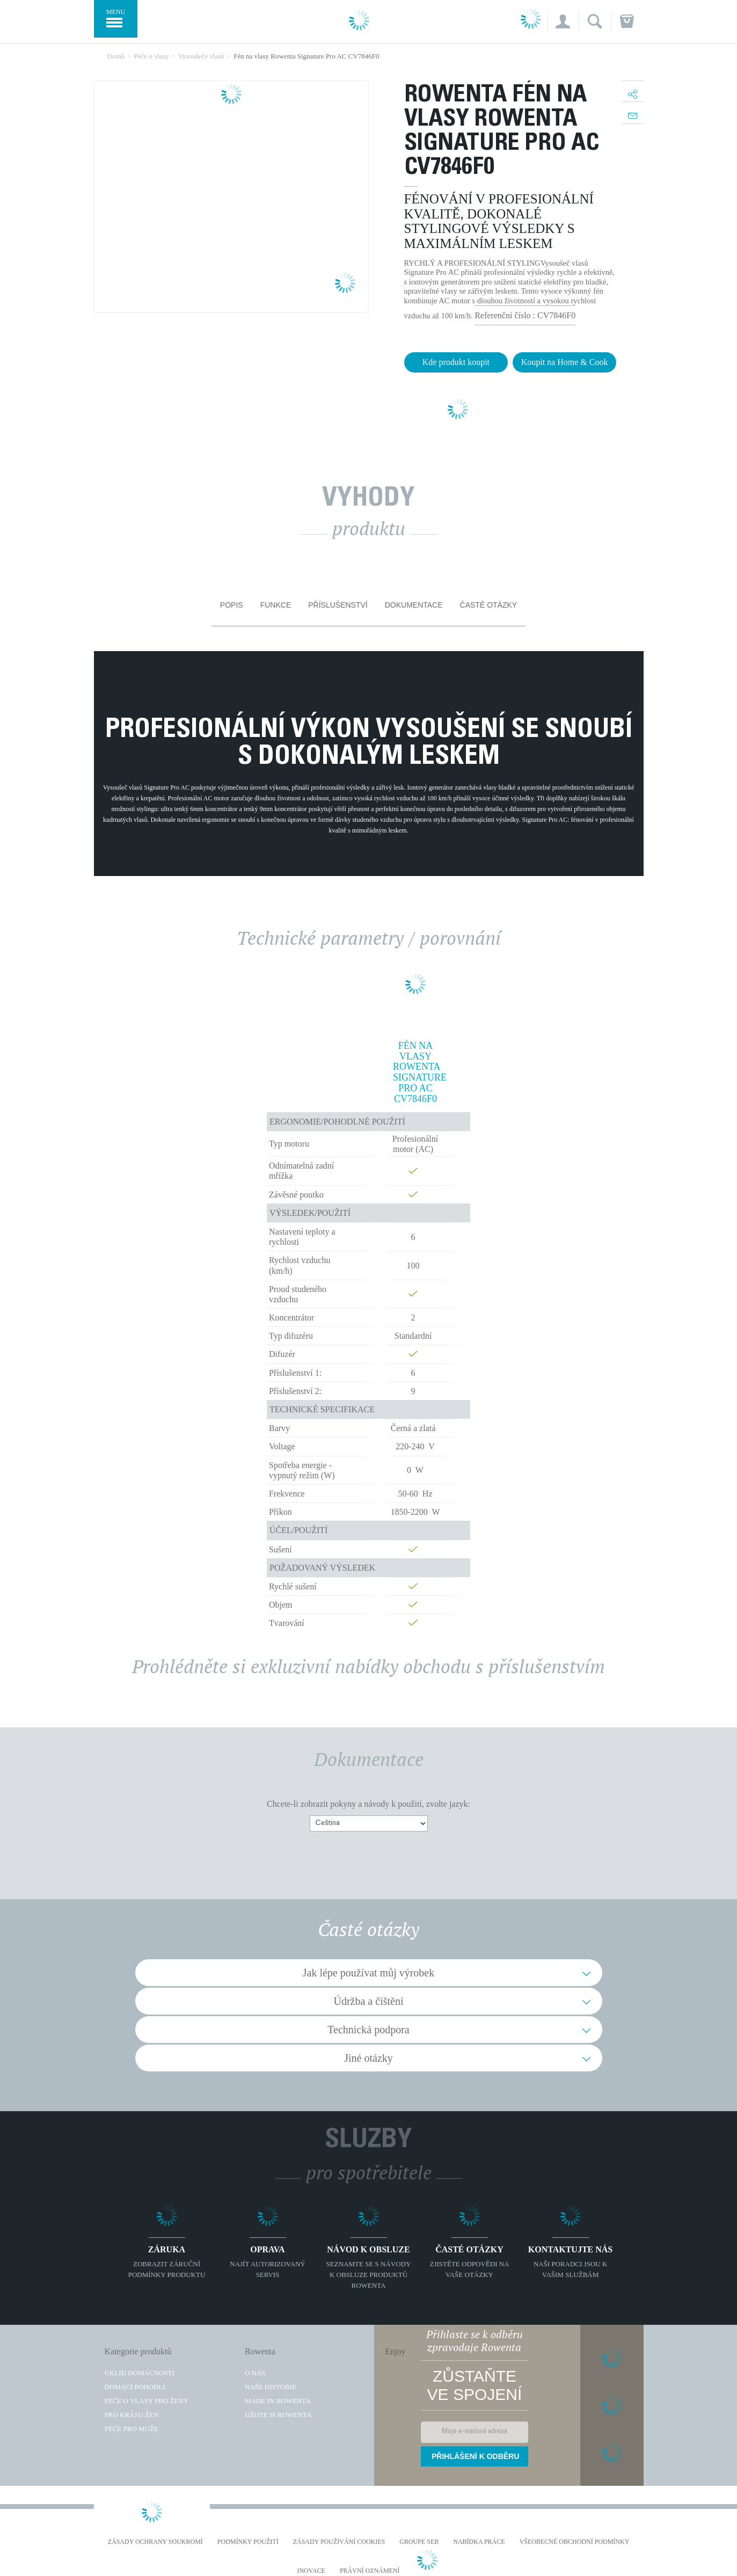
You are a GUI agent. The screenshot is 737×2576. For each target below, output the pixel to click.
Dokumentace (414, 605)
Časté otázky (488, 605)
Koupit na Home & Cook (564, 362)
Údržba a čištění (369, 2001)
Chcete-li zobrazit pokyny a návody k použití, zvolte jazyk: (368, 1803)
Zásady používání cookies (339, 2541)
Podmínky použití (248, 2541)
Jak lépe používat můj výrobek (369, 1973)
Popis (231, 605)
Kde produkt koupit (456, 362)
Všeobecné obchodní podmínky (575, 2541)
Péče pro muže (131, 2429)
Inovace (311, 2570)
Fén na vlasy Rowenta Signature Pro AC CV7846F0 (415, 1072)
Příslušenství (337, 605)
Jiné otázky (368, 2058)
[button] (563, 21)
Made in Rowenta (277, 2401)
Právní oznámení (370, 2570)
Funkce (275, 605)
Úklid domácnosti (139, 2373)
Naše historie (270, 2387)
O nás (255, 2373)
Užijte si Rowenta (278, 2415)
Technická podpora (368, 2029)
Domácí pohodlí (135, 2387)
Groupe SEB (419, 2541)
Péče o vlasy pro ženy (147, 2401)
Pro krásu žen (132, 2415)
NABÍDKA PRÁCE (479, 2541)
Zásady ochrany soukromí (155, 2541)
